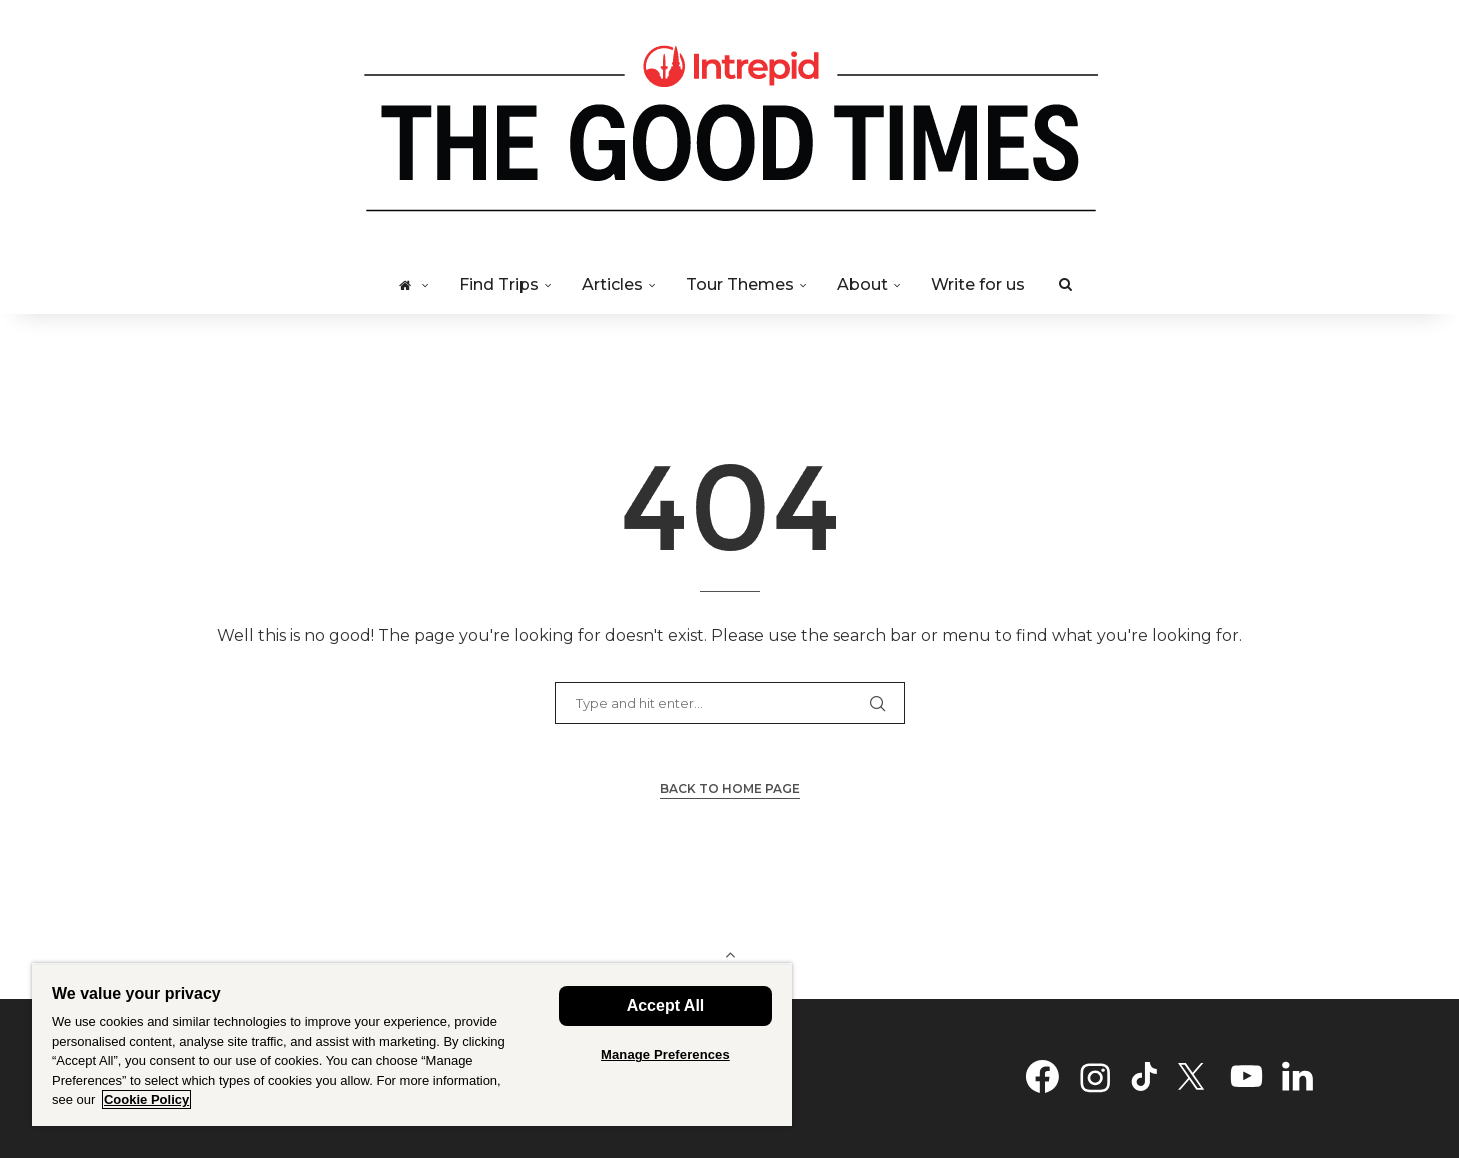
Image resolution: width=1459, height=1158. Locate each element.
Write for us (978, 284)
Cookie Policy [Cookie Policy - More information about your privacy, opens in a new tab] (146, 1099)
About (862, 284)
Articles (612, 284)
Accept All (666, 1005)
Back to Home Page (730, 788)
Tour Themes (740, 284)
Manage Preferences (665, 1054)
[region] (412, 1044)
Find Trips (499, 284)
